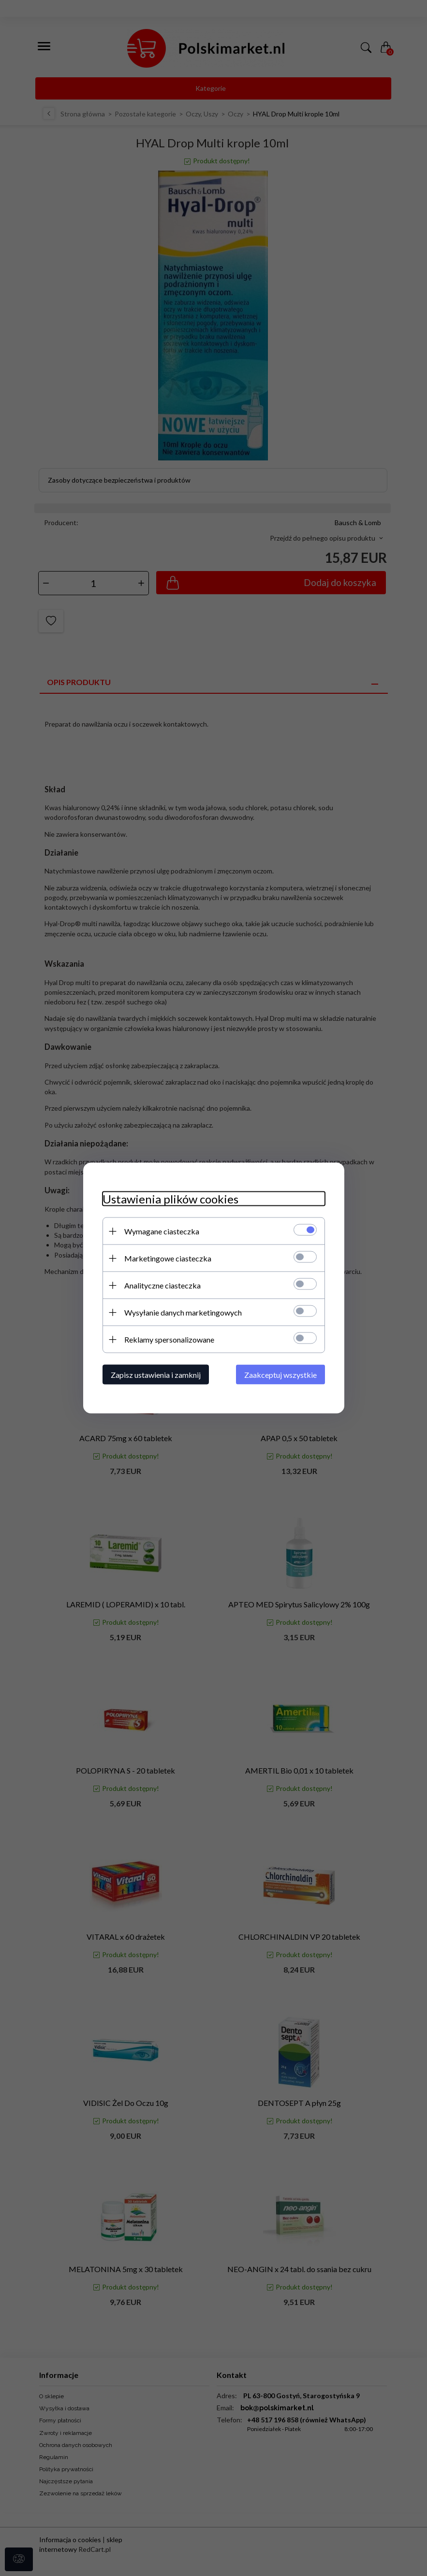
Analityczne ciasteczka (162, 1285)
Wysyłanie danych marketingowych (183, 1312)
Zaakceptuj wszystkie (280, 1374)
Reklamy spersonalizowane (169, 1339)
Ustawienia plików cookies (170, 1199)
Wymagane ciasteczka (161, 1231)
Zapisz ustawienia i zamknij (156, 1374)
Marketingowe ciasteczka (167, 1258)
